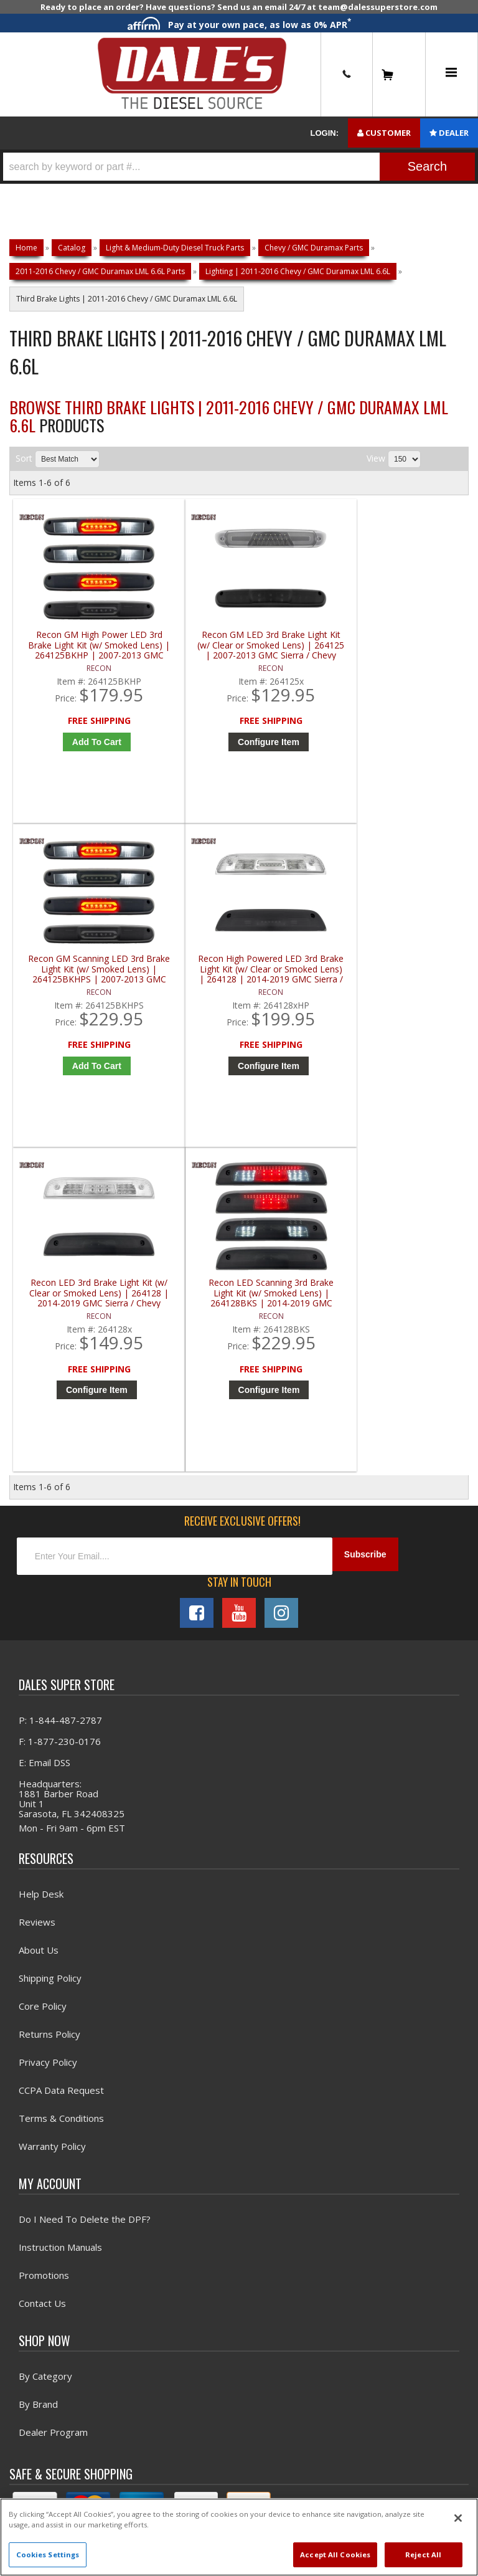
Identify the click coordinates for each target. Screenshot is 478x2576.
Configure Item (188, 751)
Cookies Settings (48, 2554)
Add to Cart (73, 751)
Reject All (423, 2554)
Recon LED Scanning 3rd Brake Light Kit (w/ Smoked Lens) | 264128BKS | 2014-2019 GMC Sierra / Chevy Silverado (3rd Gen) (185, 991)
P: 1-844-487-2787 (60, 1426)
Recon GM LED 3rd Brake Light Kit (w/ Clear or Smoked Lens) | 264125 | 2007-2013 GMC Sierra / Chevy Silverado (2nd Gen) (185, 655)
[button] (239, 167)
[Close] (458, 2518)
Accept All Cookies (335, 2554)
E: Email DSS (44, 1469)
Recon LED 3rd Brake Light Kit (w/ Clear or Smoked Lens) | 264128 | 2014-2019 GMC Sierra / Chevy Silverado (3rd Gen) (70, 991)
